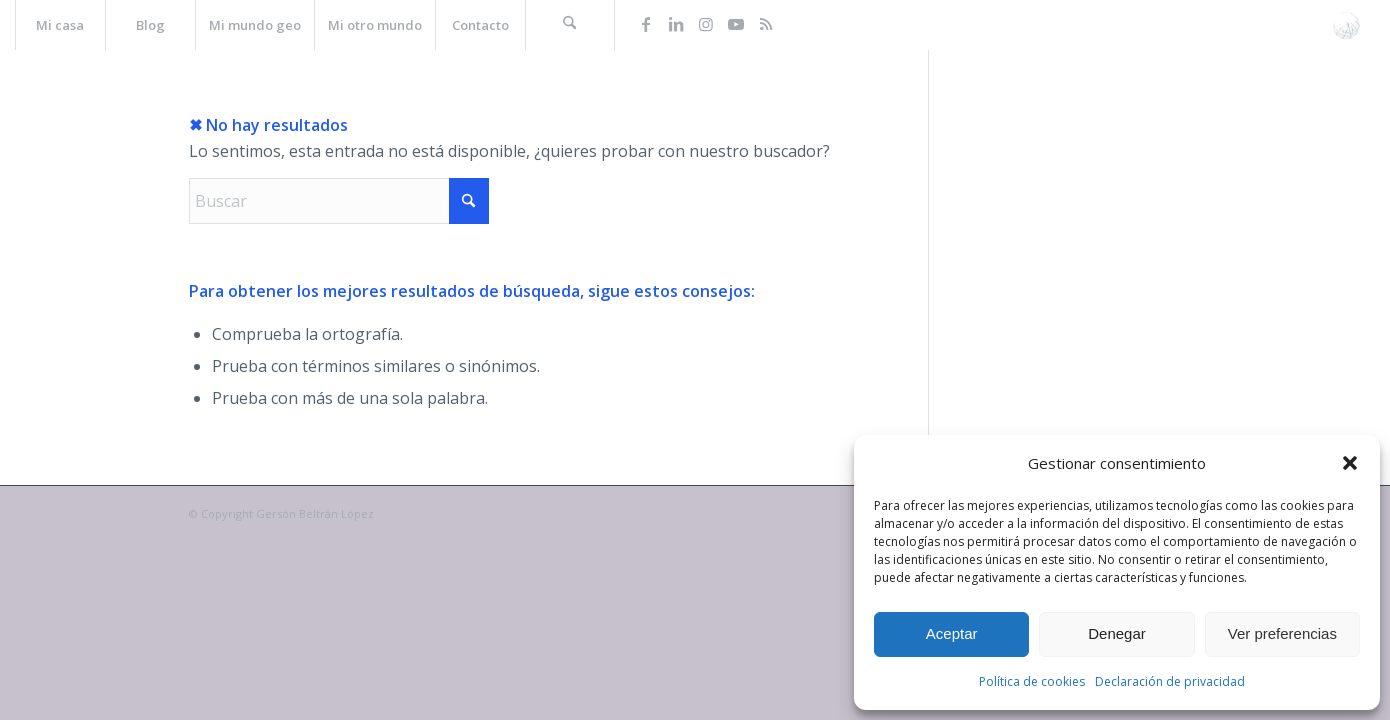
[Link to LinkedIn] (676, 24)
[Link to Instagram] (706, 24)
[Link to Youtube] (736, 24)
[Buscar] (570, 25)
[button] (1350, 463)
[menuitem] (60, 25)
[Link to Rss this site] (766, 24)
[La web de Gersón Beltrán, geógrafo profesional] (1346, 25)
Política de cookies (1032, 681)
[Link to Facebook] (646, 24)
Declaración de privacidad (1170, 681)
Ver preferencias (1282, 633)
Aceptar (952, 633)
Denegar (1117, 633)
